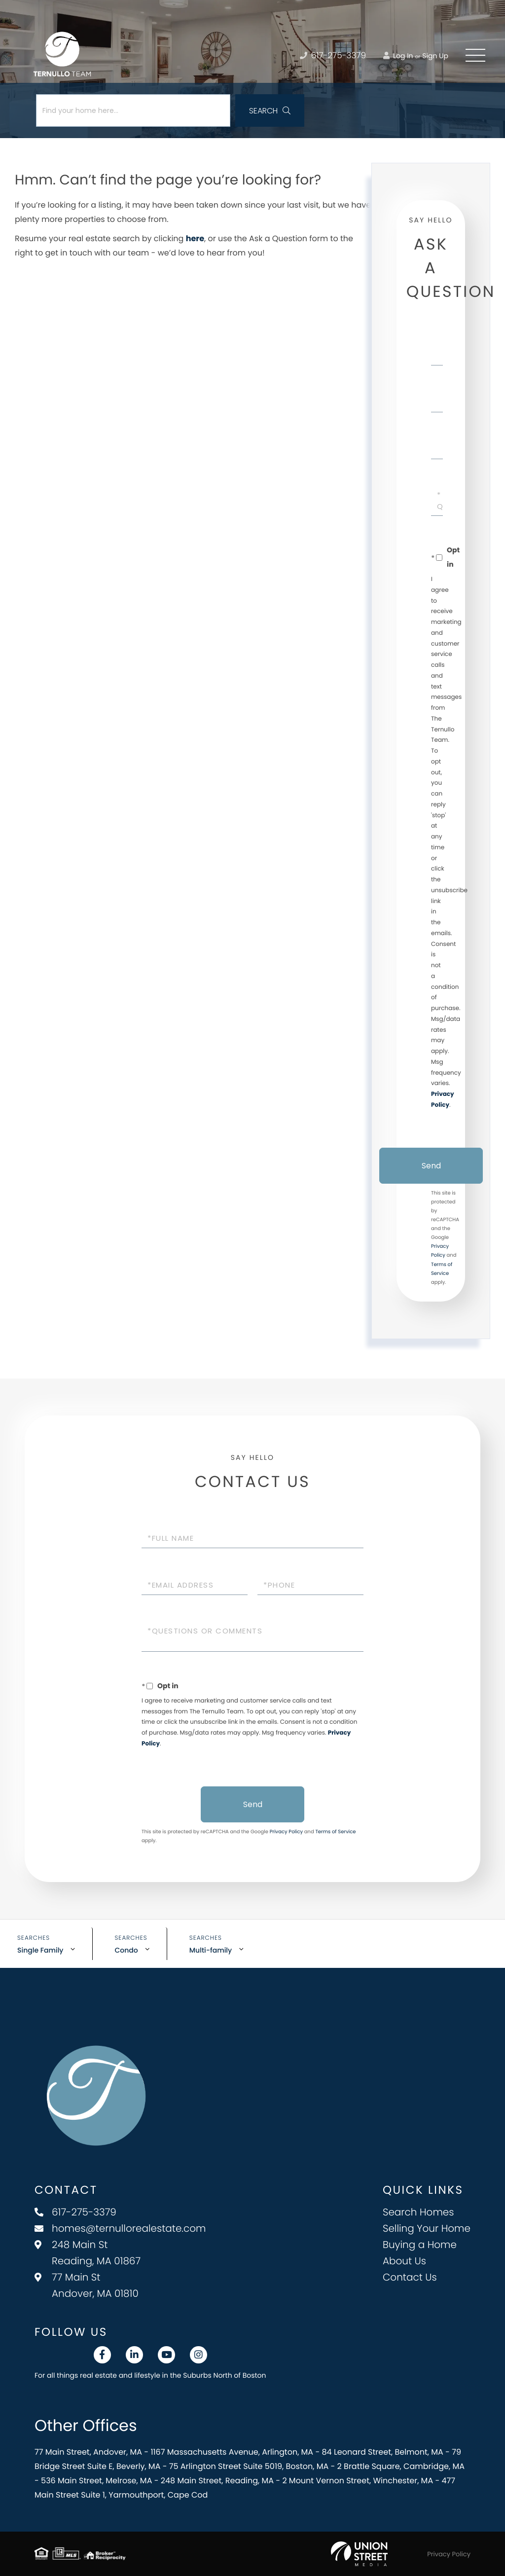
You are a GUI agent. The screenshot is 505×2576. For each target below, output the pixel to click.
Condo (126, 1950)
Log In (398, 56)
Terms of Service (335, 1831)
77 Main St (87, 2285)
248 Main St (88, 2253)
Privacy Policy (286, 1831)
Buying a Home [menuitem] (420, 2244)
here (195, 238)
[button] (269, 110)
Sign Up (435, 56)
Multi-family (210, 1950)
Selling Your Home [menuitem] (426, 2228)
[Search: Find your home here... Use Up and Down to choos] (133, 110)
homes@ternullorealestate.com (120, 2228)
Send (431, 1165)
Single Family (40, 1950)
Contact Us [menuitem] (410, 2277)
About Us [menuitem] (404, 2261)
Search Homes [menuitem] (418, 2212)
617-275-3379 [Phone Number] (333, 55)
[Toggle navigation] (475, 55)
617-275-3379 (75, 2212)
